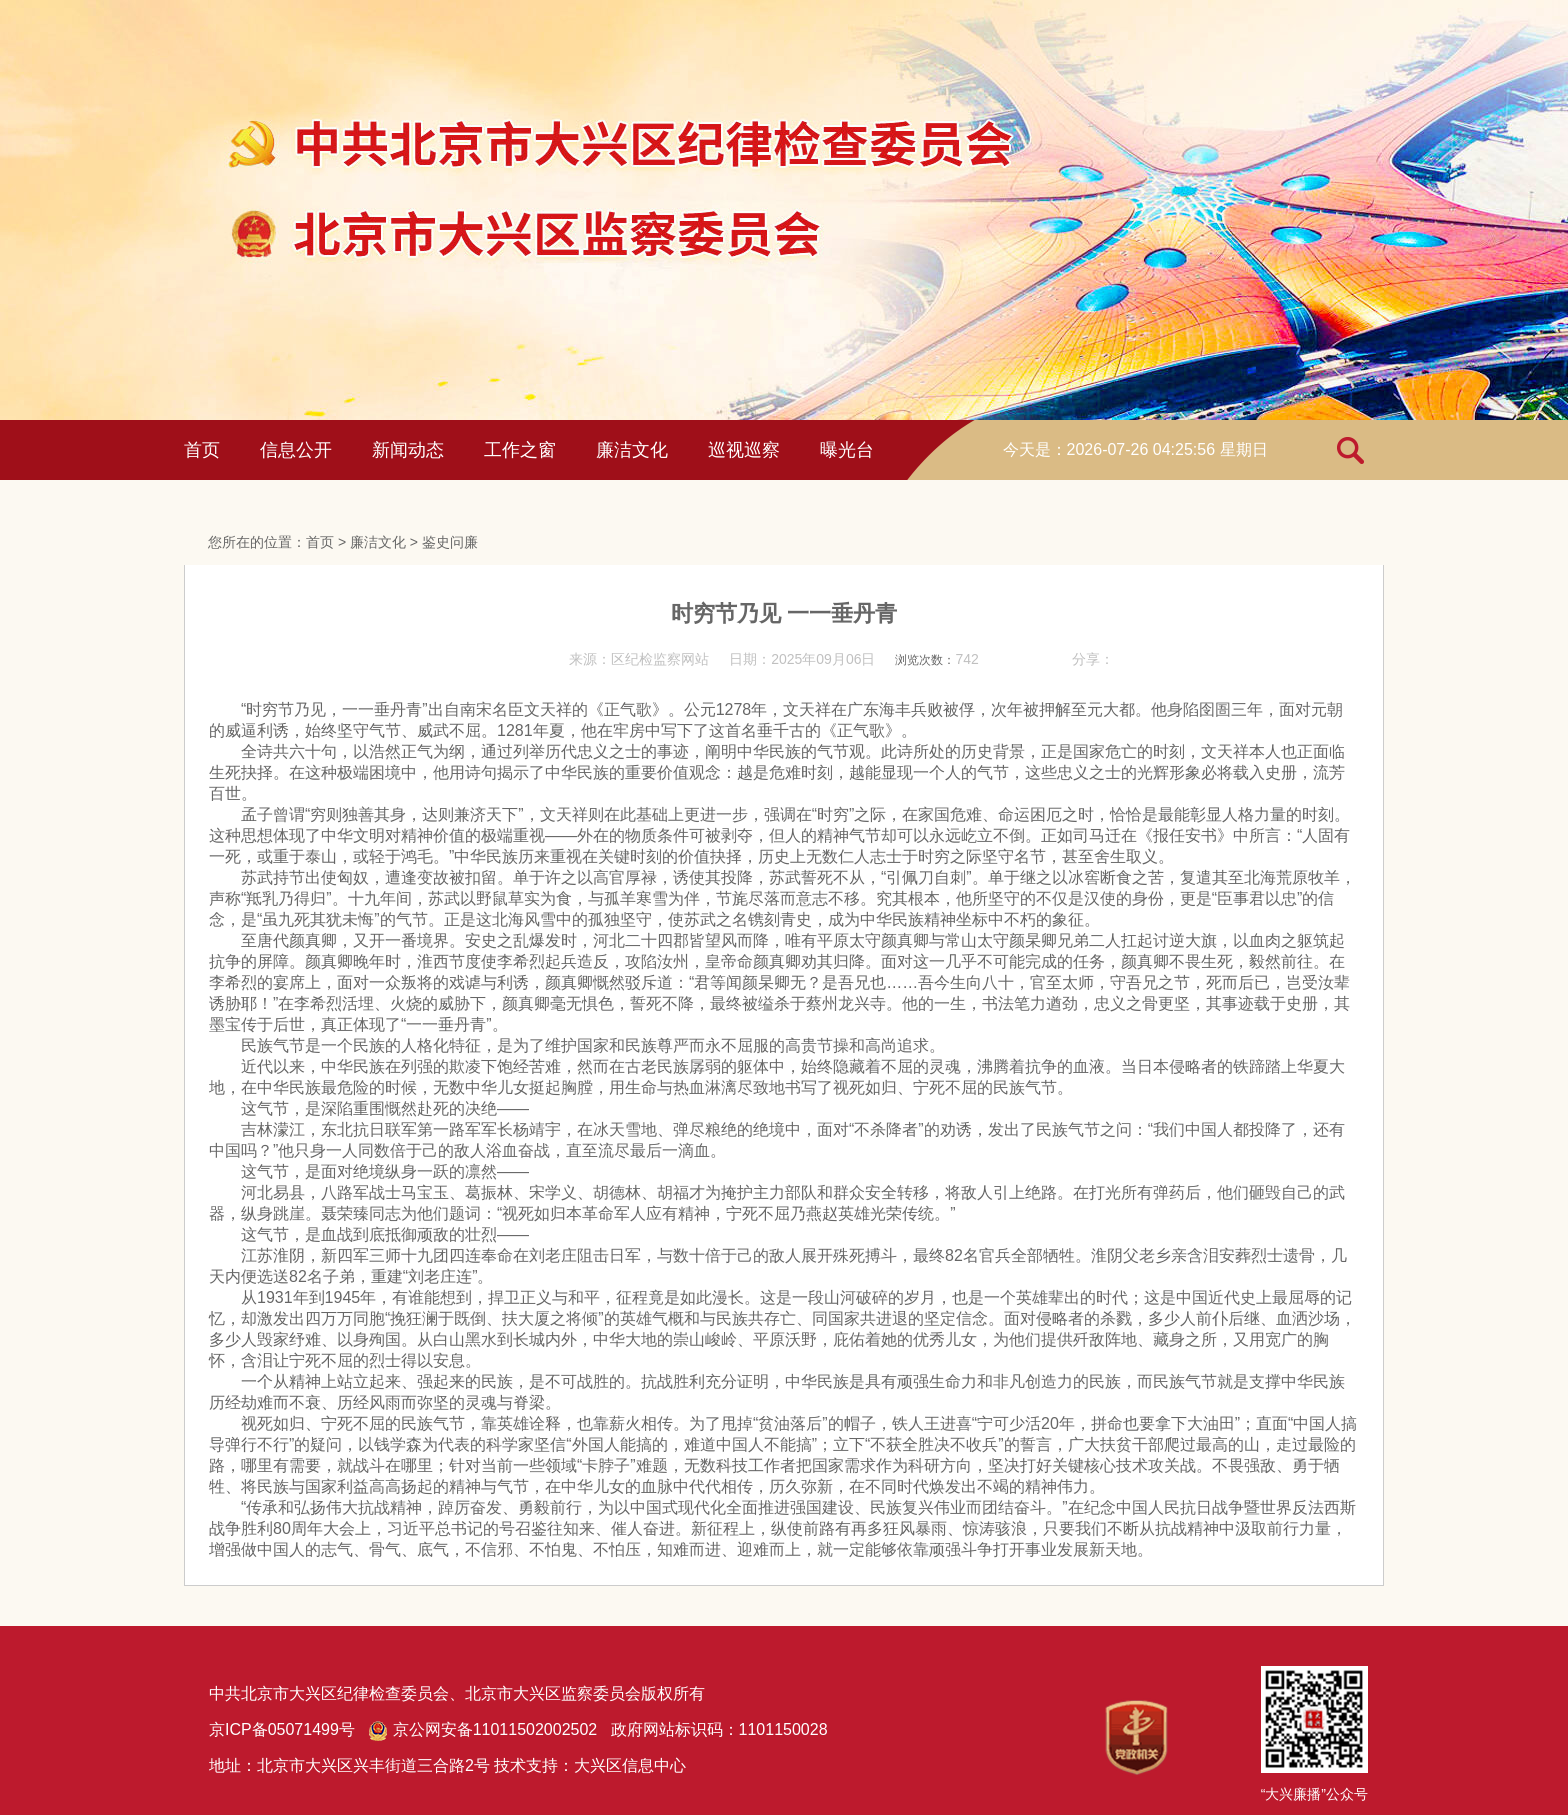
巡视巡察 (744, 450)
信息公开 (296, 450)
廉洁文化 (632, 450)
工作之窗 (520, 450)
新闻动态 (408, 450)
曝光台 (847, 450)
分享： (1093, 659)
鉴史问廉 (450, 542)
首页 (202, 450)
